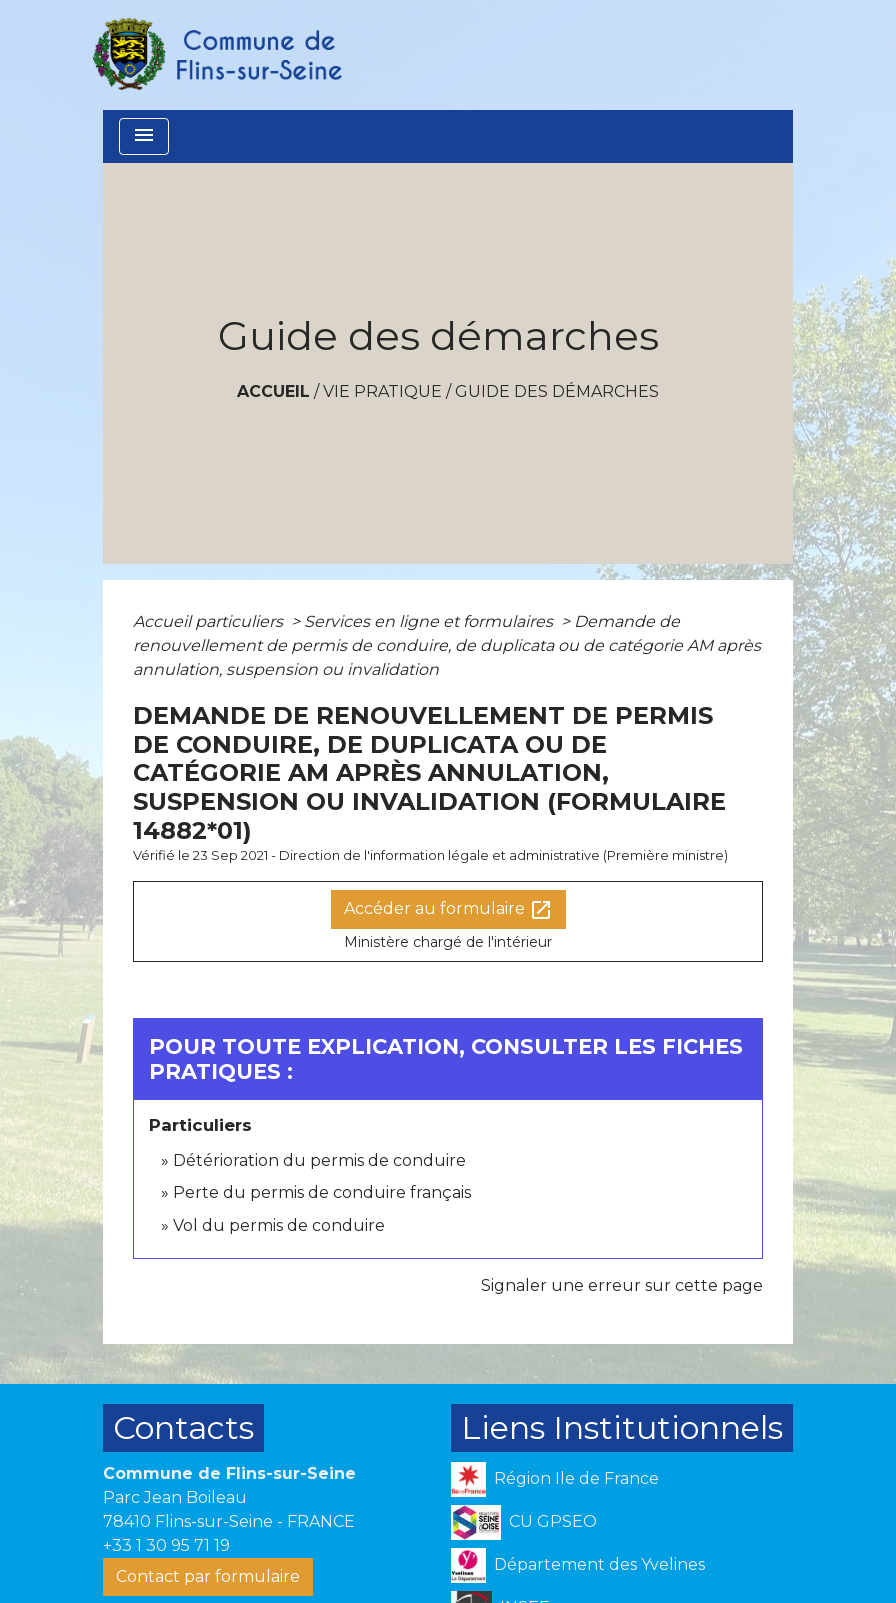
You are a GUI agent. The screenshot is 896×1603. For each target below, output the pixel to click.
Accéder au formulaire (448, 910)
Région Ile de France (555, 1479)
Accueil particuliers (210, 621)
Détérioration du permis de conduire (319, 1160)
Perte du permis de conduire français (322, 1192)
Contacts (183, 1427)
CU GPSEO (524, 1522)
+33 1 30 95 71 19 (166, 1545)
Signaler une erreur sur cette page (622, 1285)
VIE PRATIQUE (382, 391)
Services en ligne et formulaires (430, 621)
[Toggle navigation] (144, 136)
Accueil (273, 391)
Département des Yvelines (578, 1565)
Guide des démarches (557, 391)
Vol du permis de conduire (279, 1225)
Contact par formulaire (208, 1576)
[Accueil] (216, 55)
